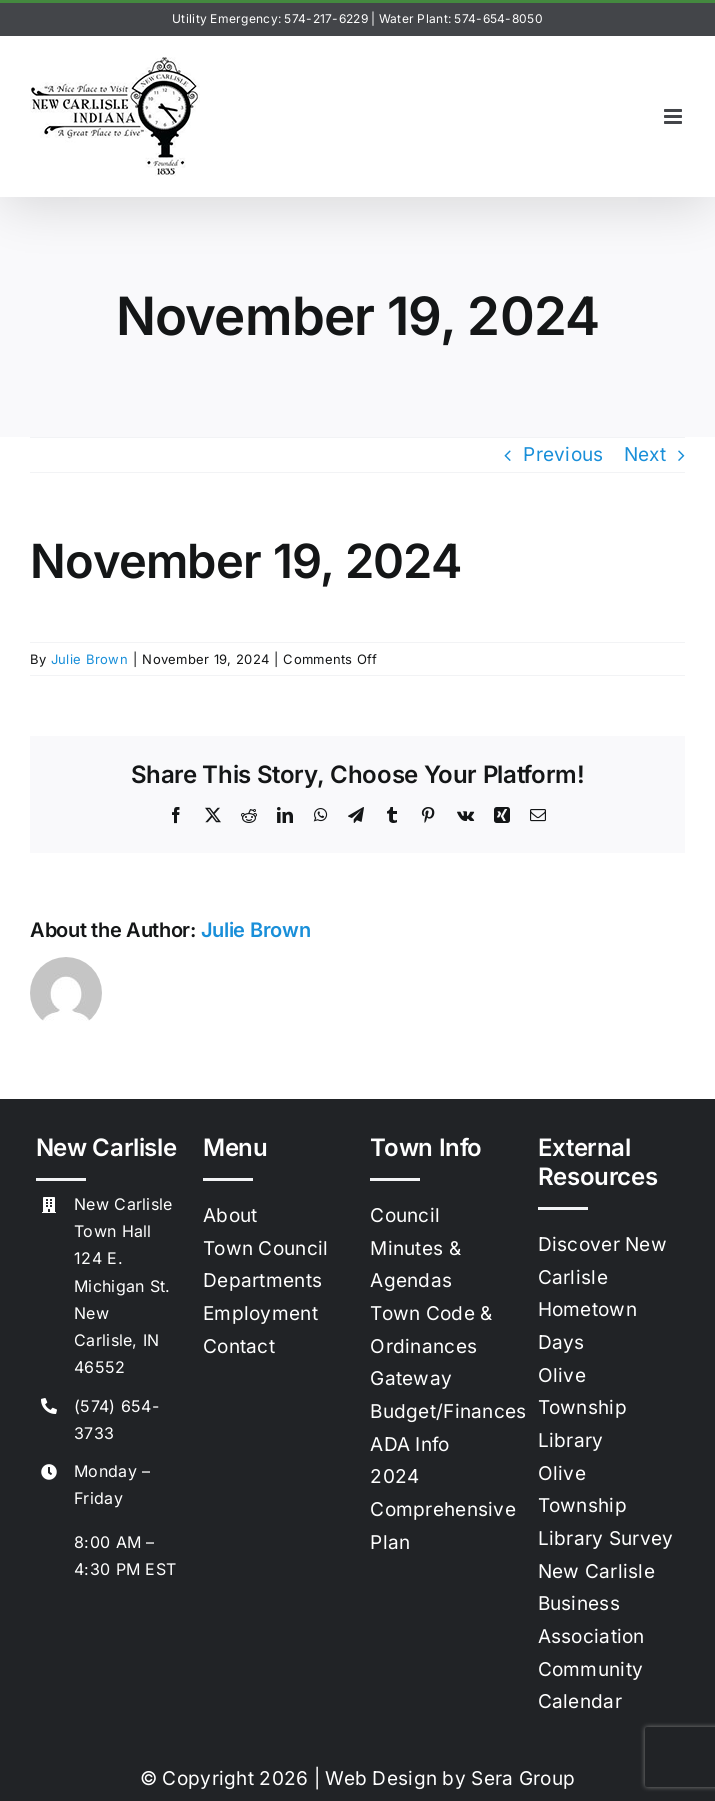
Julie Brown (89, 659)
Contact (239, 1346)
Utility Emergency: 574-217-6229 (270, 18)
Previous (563, 454)
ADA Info (409, 1444)
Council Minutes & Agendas (415, 1248)
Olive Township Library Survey (606, 1506)
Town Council (265, 1248)
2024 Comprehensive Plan (443, 1509)
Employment (260, 1313)
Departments (262, 1280)
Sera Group (523, 1778)
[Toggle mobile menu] (674, 116)
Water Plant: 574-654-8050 (461, 18)
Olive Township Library (582, 1408)
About (230, 1215)
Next (645, 454)
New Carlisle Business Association (596, 1604)
